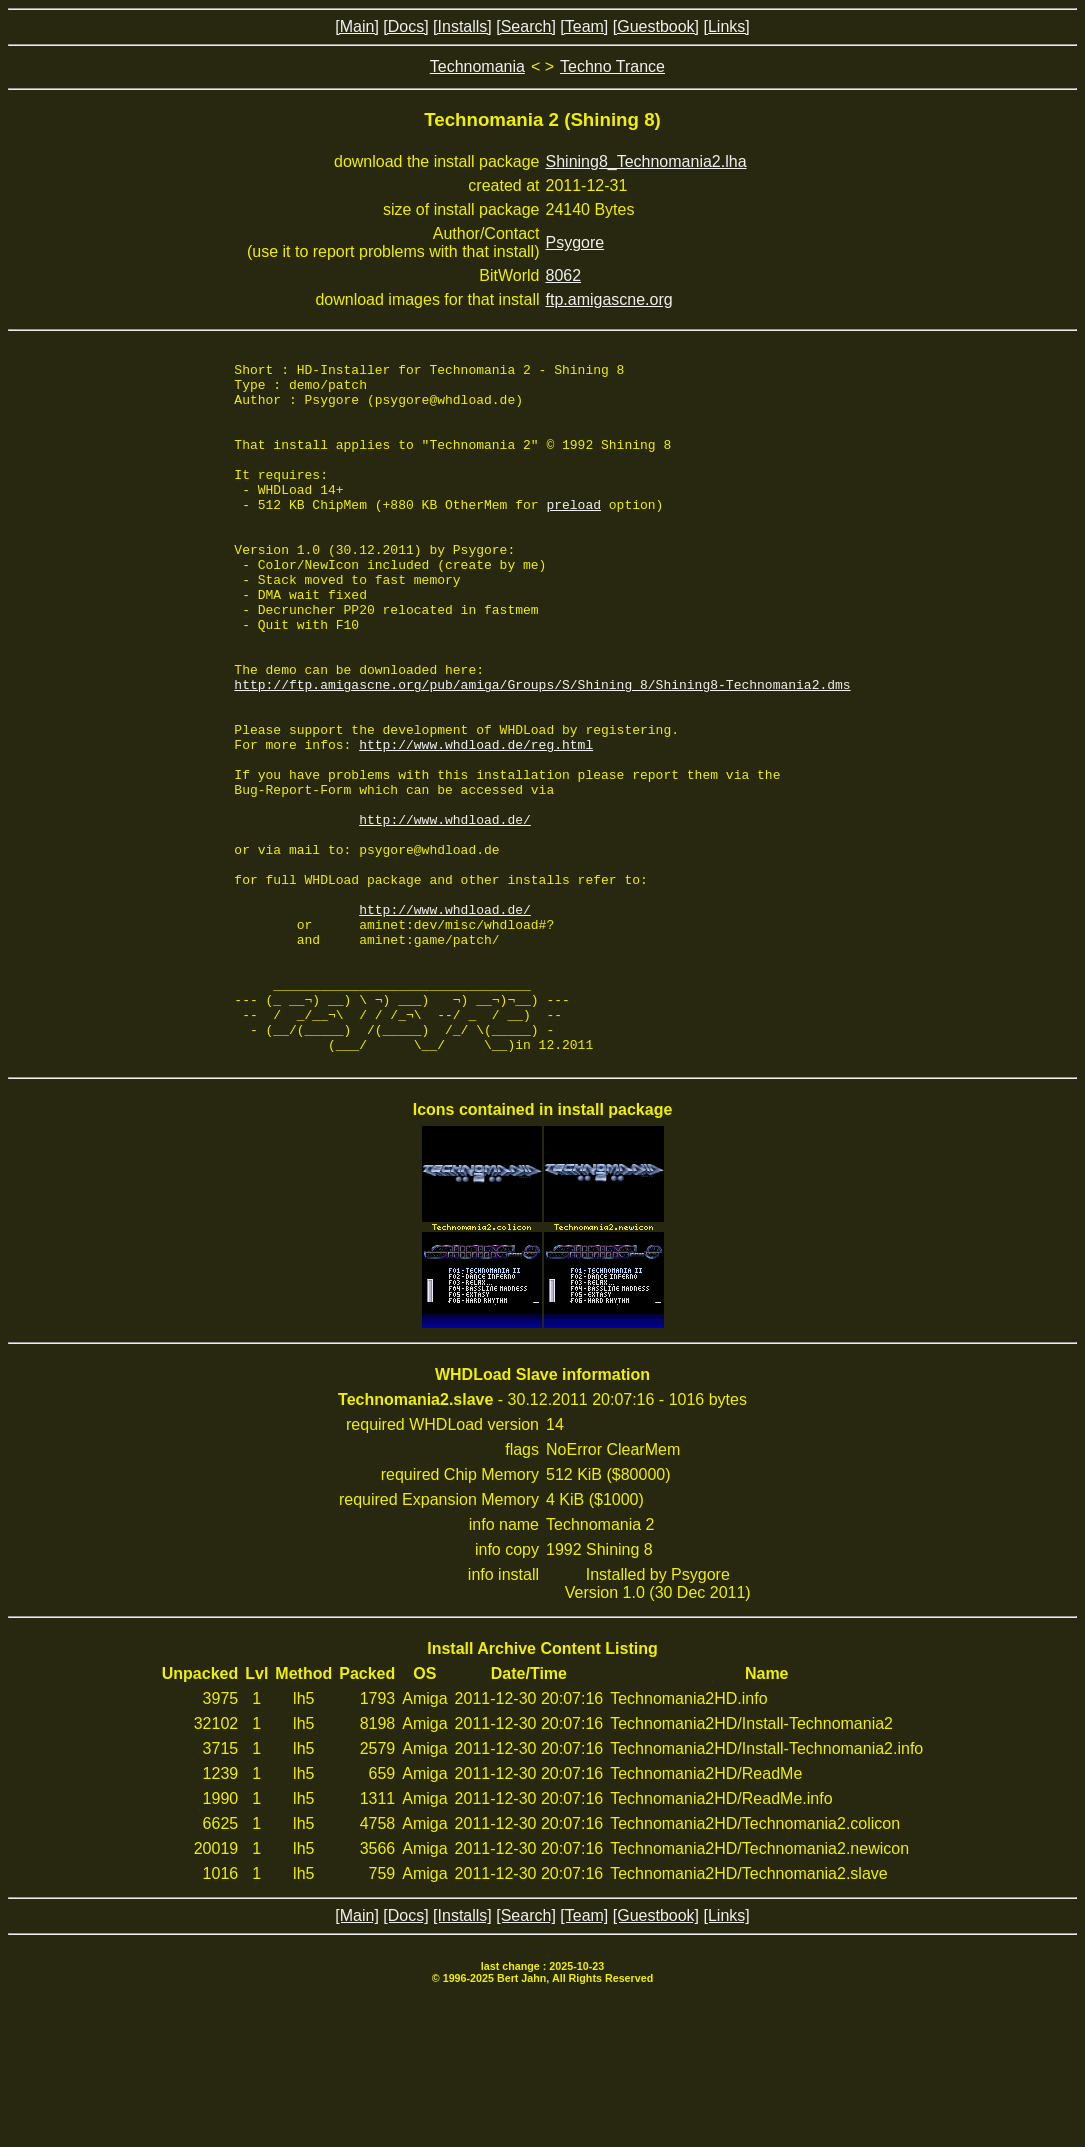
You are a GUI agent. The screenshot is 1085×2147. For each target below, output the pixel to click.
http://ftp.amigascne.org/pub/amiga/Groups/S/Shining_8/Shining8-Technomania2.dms (542, 750)
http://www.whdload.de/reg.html (476, 822)
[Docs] (405, 26)
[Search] (526, 26)
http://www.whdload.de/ (445, 912)
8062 (564, 275)
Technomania (477, 66)
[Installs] (462, 26)
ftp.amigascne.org (609, 299)
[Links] (726, 26)
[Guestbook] (656, 26)
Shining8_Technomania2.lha (646, 161)
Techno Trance (612, 66)
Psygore (575, 242)
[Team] (584, 26)
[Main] (357, 26)
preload (573, 534)
